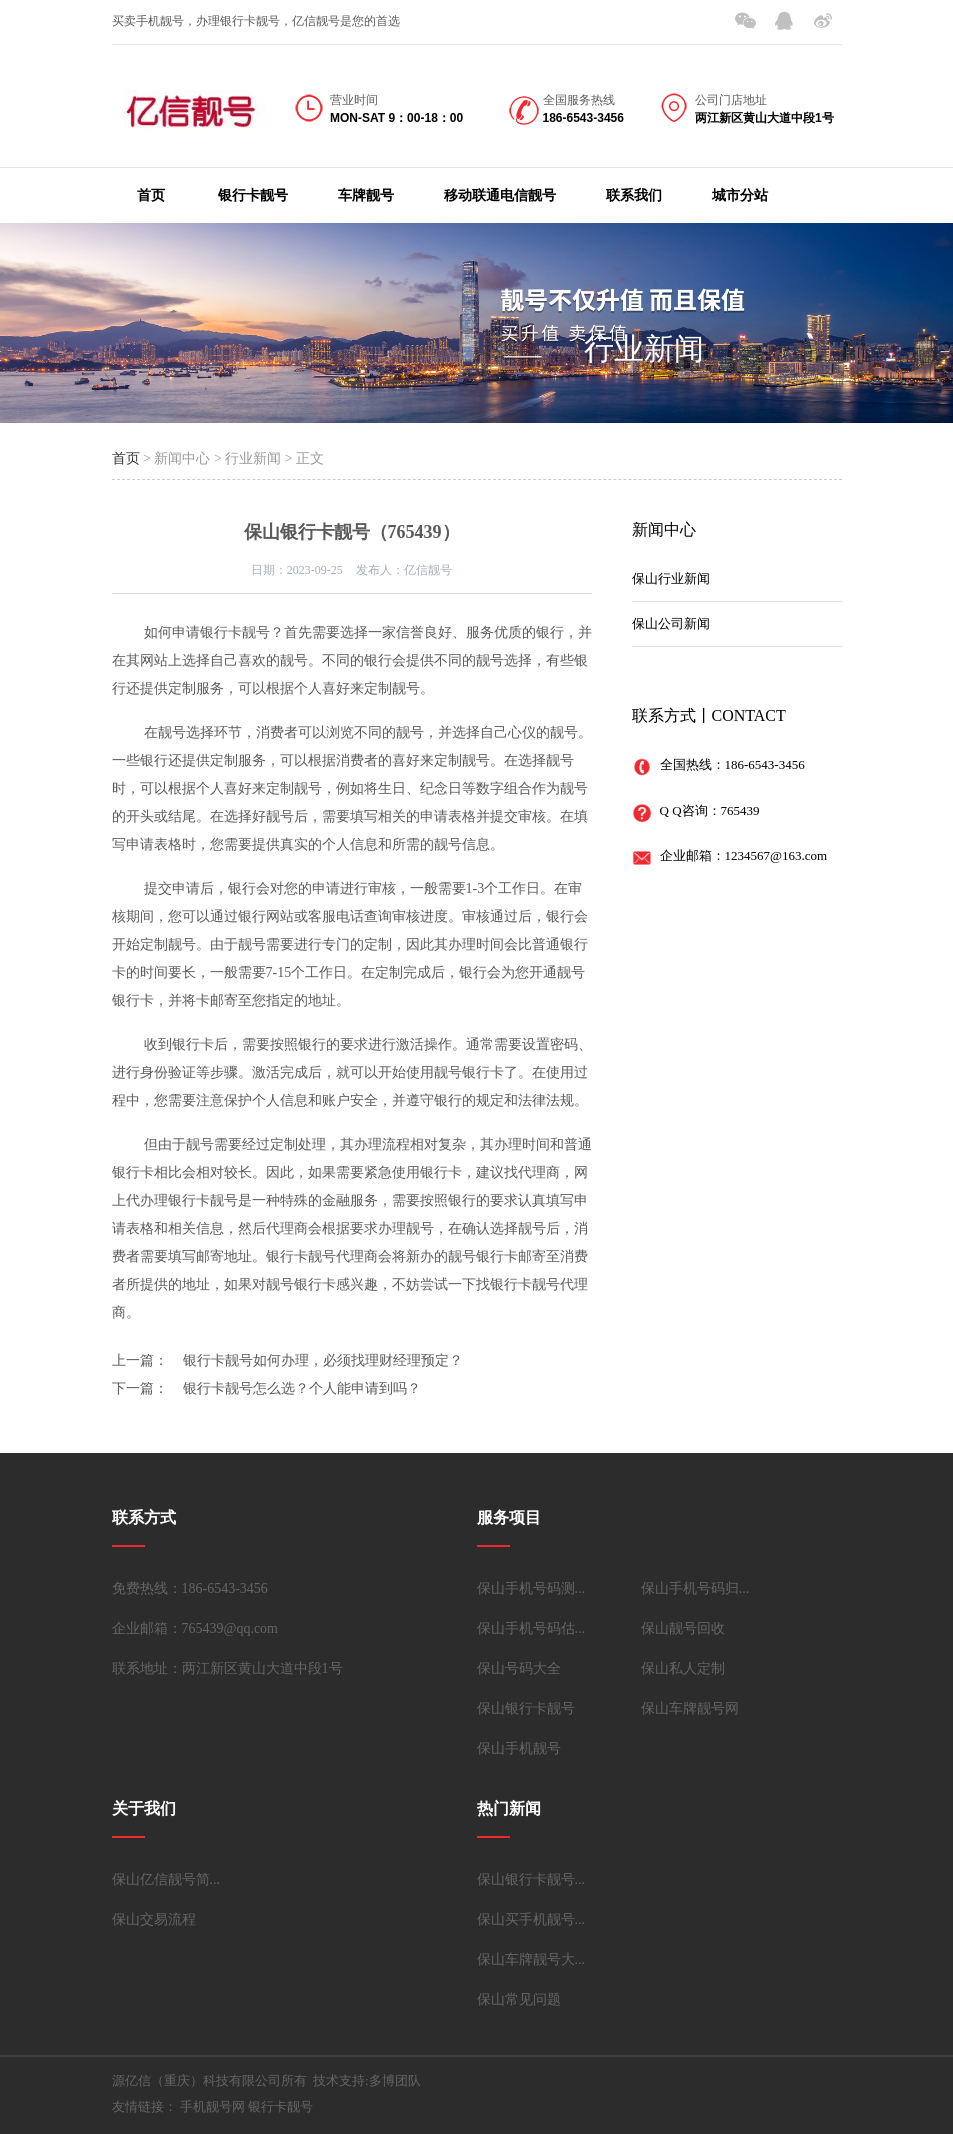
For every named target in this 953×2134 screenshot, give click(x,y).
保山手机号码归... (695, 1588)
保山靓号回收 (683, 1628)
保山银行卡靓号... (531, 1879)
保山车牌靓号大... (531, 1959)
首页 (151, 195)
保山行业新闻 (671, 578)
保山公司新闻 (671, 623)
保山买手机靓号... (531, 1919)
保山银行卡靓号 (526, 1708)
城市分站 (740, 195)
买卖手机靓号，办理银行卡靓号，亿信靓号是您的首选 (256, 21)
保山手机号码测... (531, 1588)
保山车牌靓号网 (690, 1708)
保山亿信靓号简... (166, 1879)
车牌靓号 (366, 195)
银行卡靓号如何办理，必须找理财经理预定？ (323, 1360)
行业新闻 (644, 348)
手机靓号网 (212, 2106)
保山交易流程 (154, 1919)
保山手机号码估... (531, 1628)
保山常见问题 (519, 1999)
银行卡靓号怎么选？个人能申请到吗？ (302, 1388)
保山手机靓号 (519, 1748)
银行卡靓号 (253, 195)
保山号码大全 (519, 1668)
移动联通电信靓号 (500, 195)
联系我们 (634, 195)
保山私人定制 (683, 1668)
